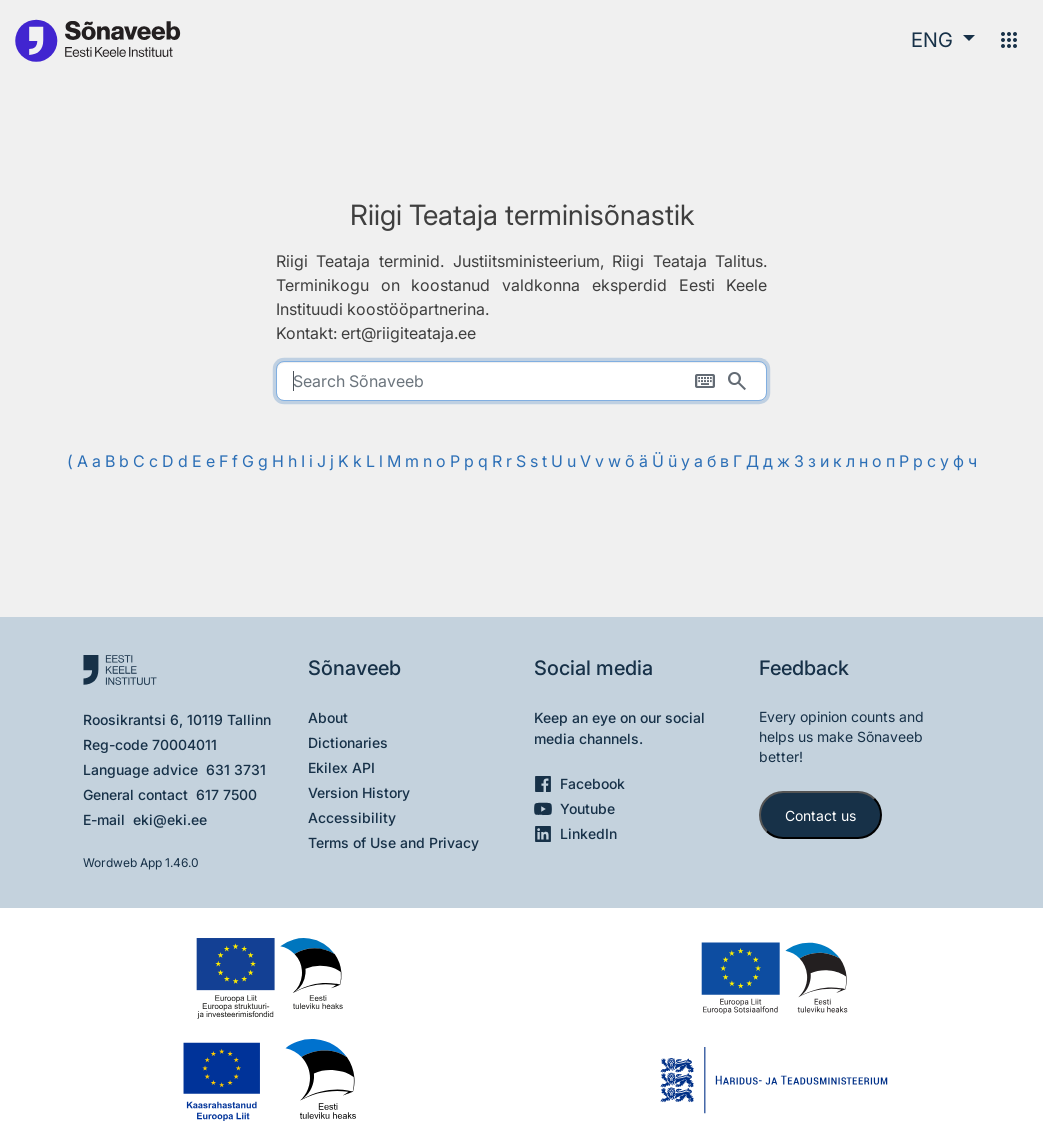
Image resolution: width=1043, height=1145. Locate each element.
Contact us (820, 815)
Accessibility (352, 817)
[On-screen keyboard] (705, 381)
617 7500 (226, 794)
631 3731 (236, 769)
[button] (943, 40)
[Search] (737, 381)
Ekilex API (341, 767)
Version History (359, 792)
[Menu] (1009, 40)
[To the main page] (97, 39)
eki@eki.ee (170, 819)
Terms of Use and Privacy (393, 842)
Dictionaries (348, 742)
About (328, 717)
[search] (522, 381)
